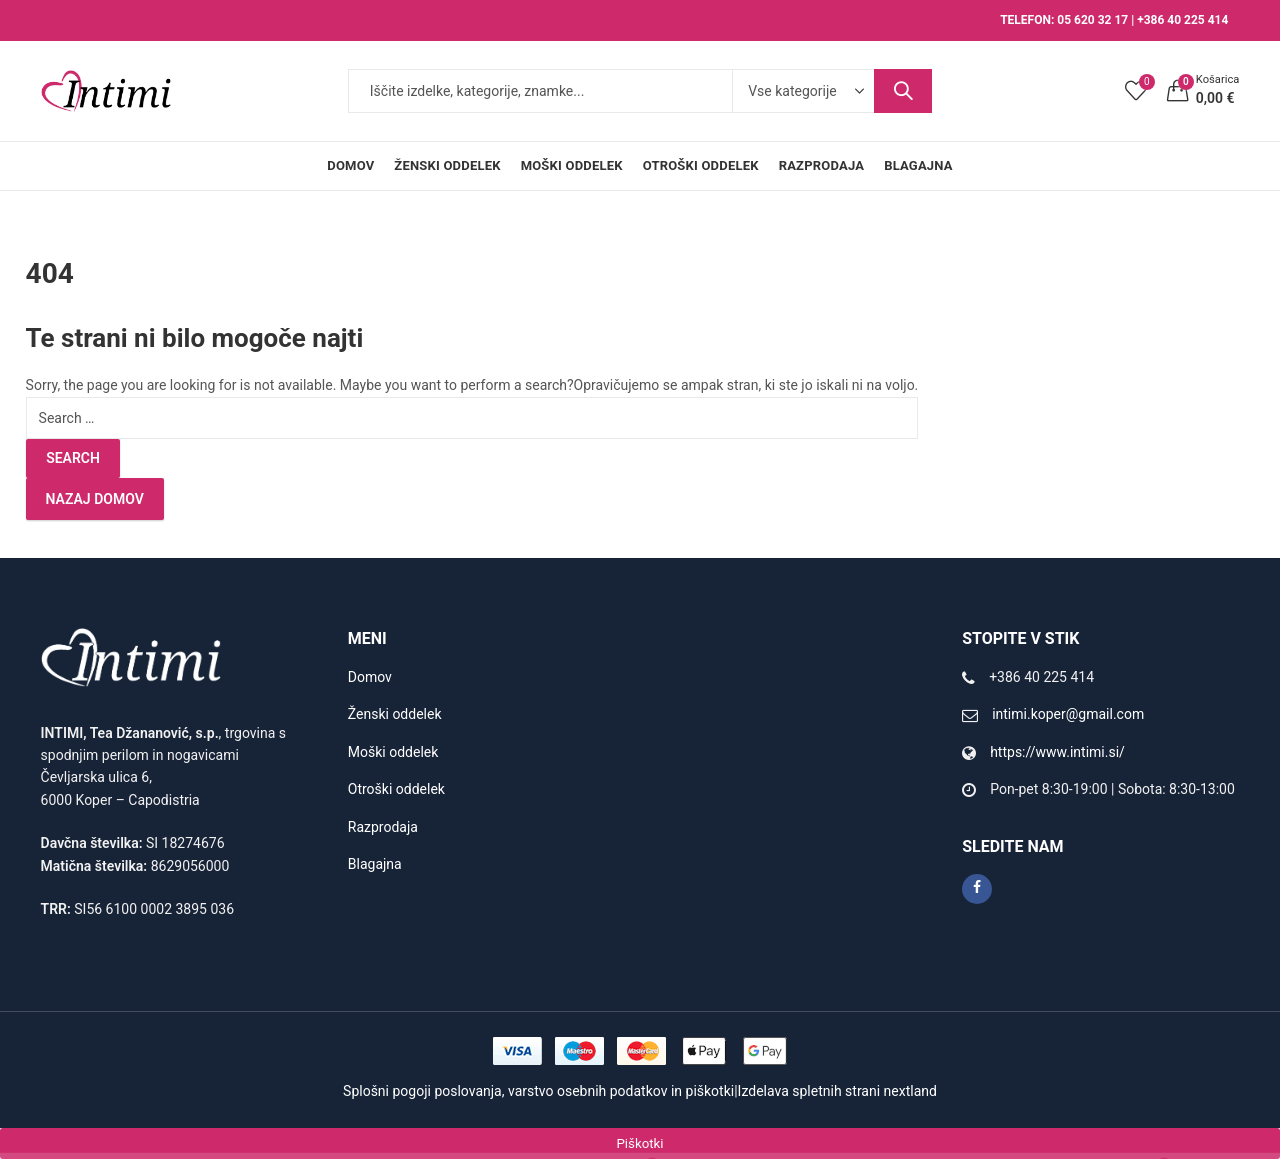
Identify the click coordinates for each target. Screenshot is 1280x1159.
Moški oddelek (393, 752)
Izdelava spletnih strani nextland (837, 1091)
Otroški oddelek (396, 789)
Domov (370, 677)
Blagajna (375, 864)
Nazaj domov (95, 499)
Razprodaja (383, 827)
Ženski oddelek (395, 714)
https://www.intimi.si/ (1057, 752)
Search (903, 91)
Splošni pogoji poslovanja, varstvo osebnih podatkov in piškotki (538, 1091)
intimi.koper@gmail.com (1068, 714)
